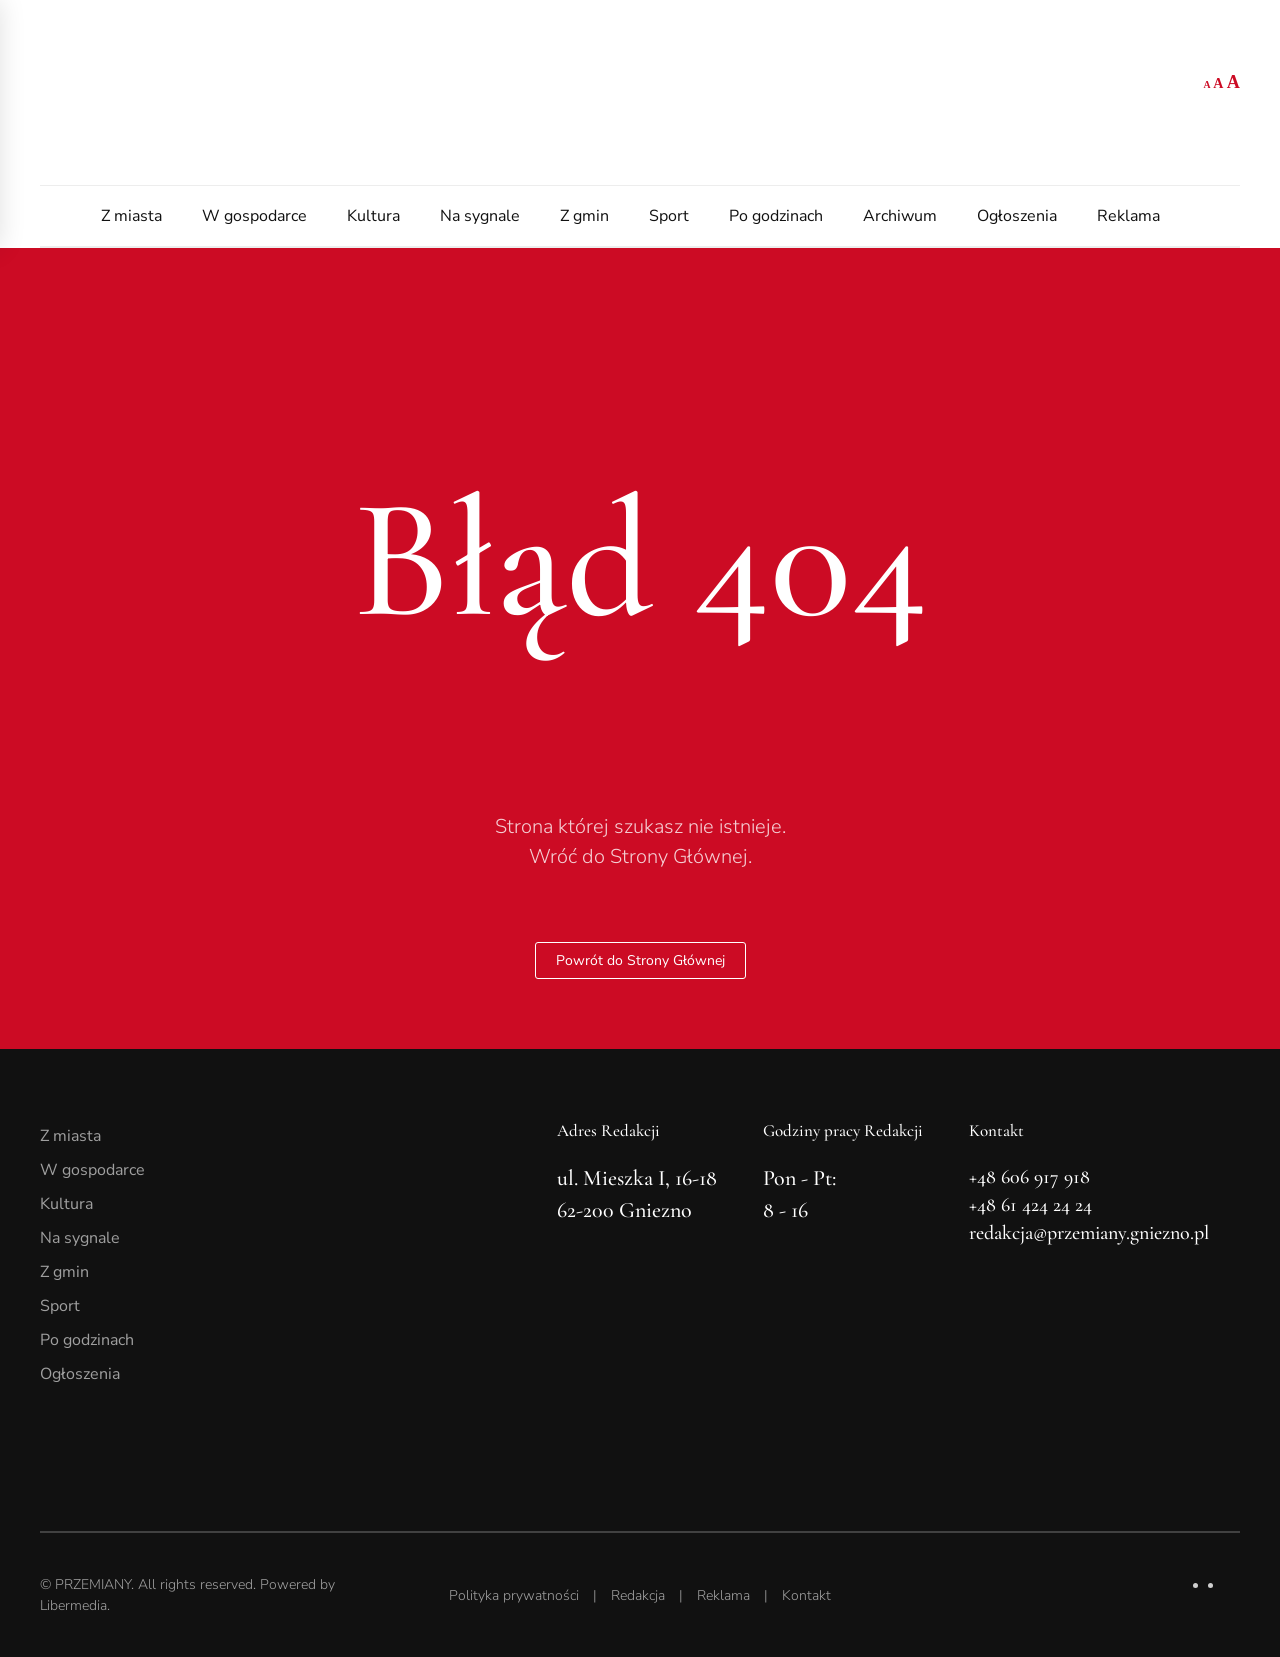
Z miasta (131, 216)
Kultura (373, 216)
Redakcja (638, 1595)
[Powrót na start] (640, 92)
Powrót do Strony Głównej (640, 960)
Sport (669, 216)
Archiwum (900, 216)
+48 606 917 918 (1029, 1177)
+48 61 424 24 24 (1030, 1205)
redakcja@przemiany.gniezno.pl (1089, 1233)
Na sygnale (480, 216)
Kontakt (806, 1595)
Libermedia (73, 1605)
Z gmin (584, 216)
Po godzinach (776, 216)
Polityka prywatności (514, 1595)
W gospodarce (254, 216)
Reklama (1128, 216)
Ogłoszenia (1017, 216)
